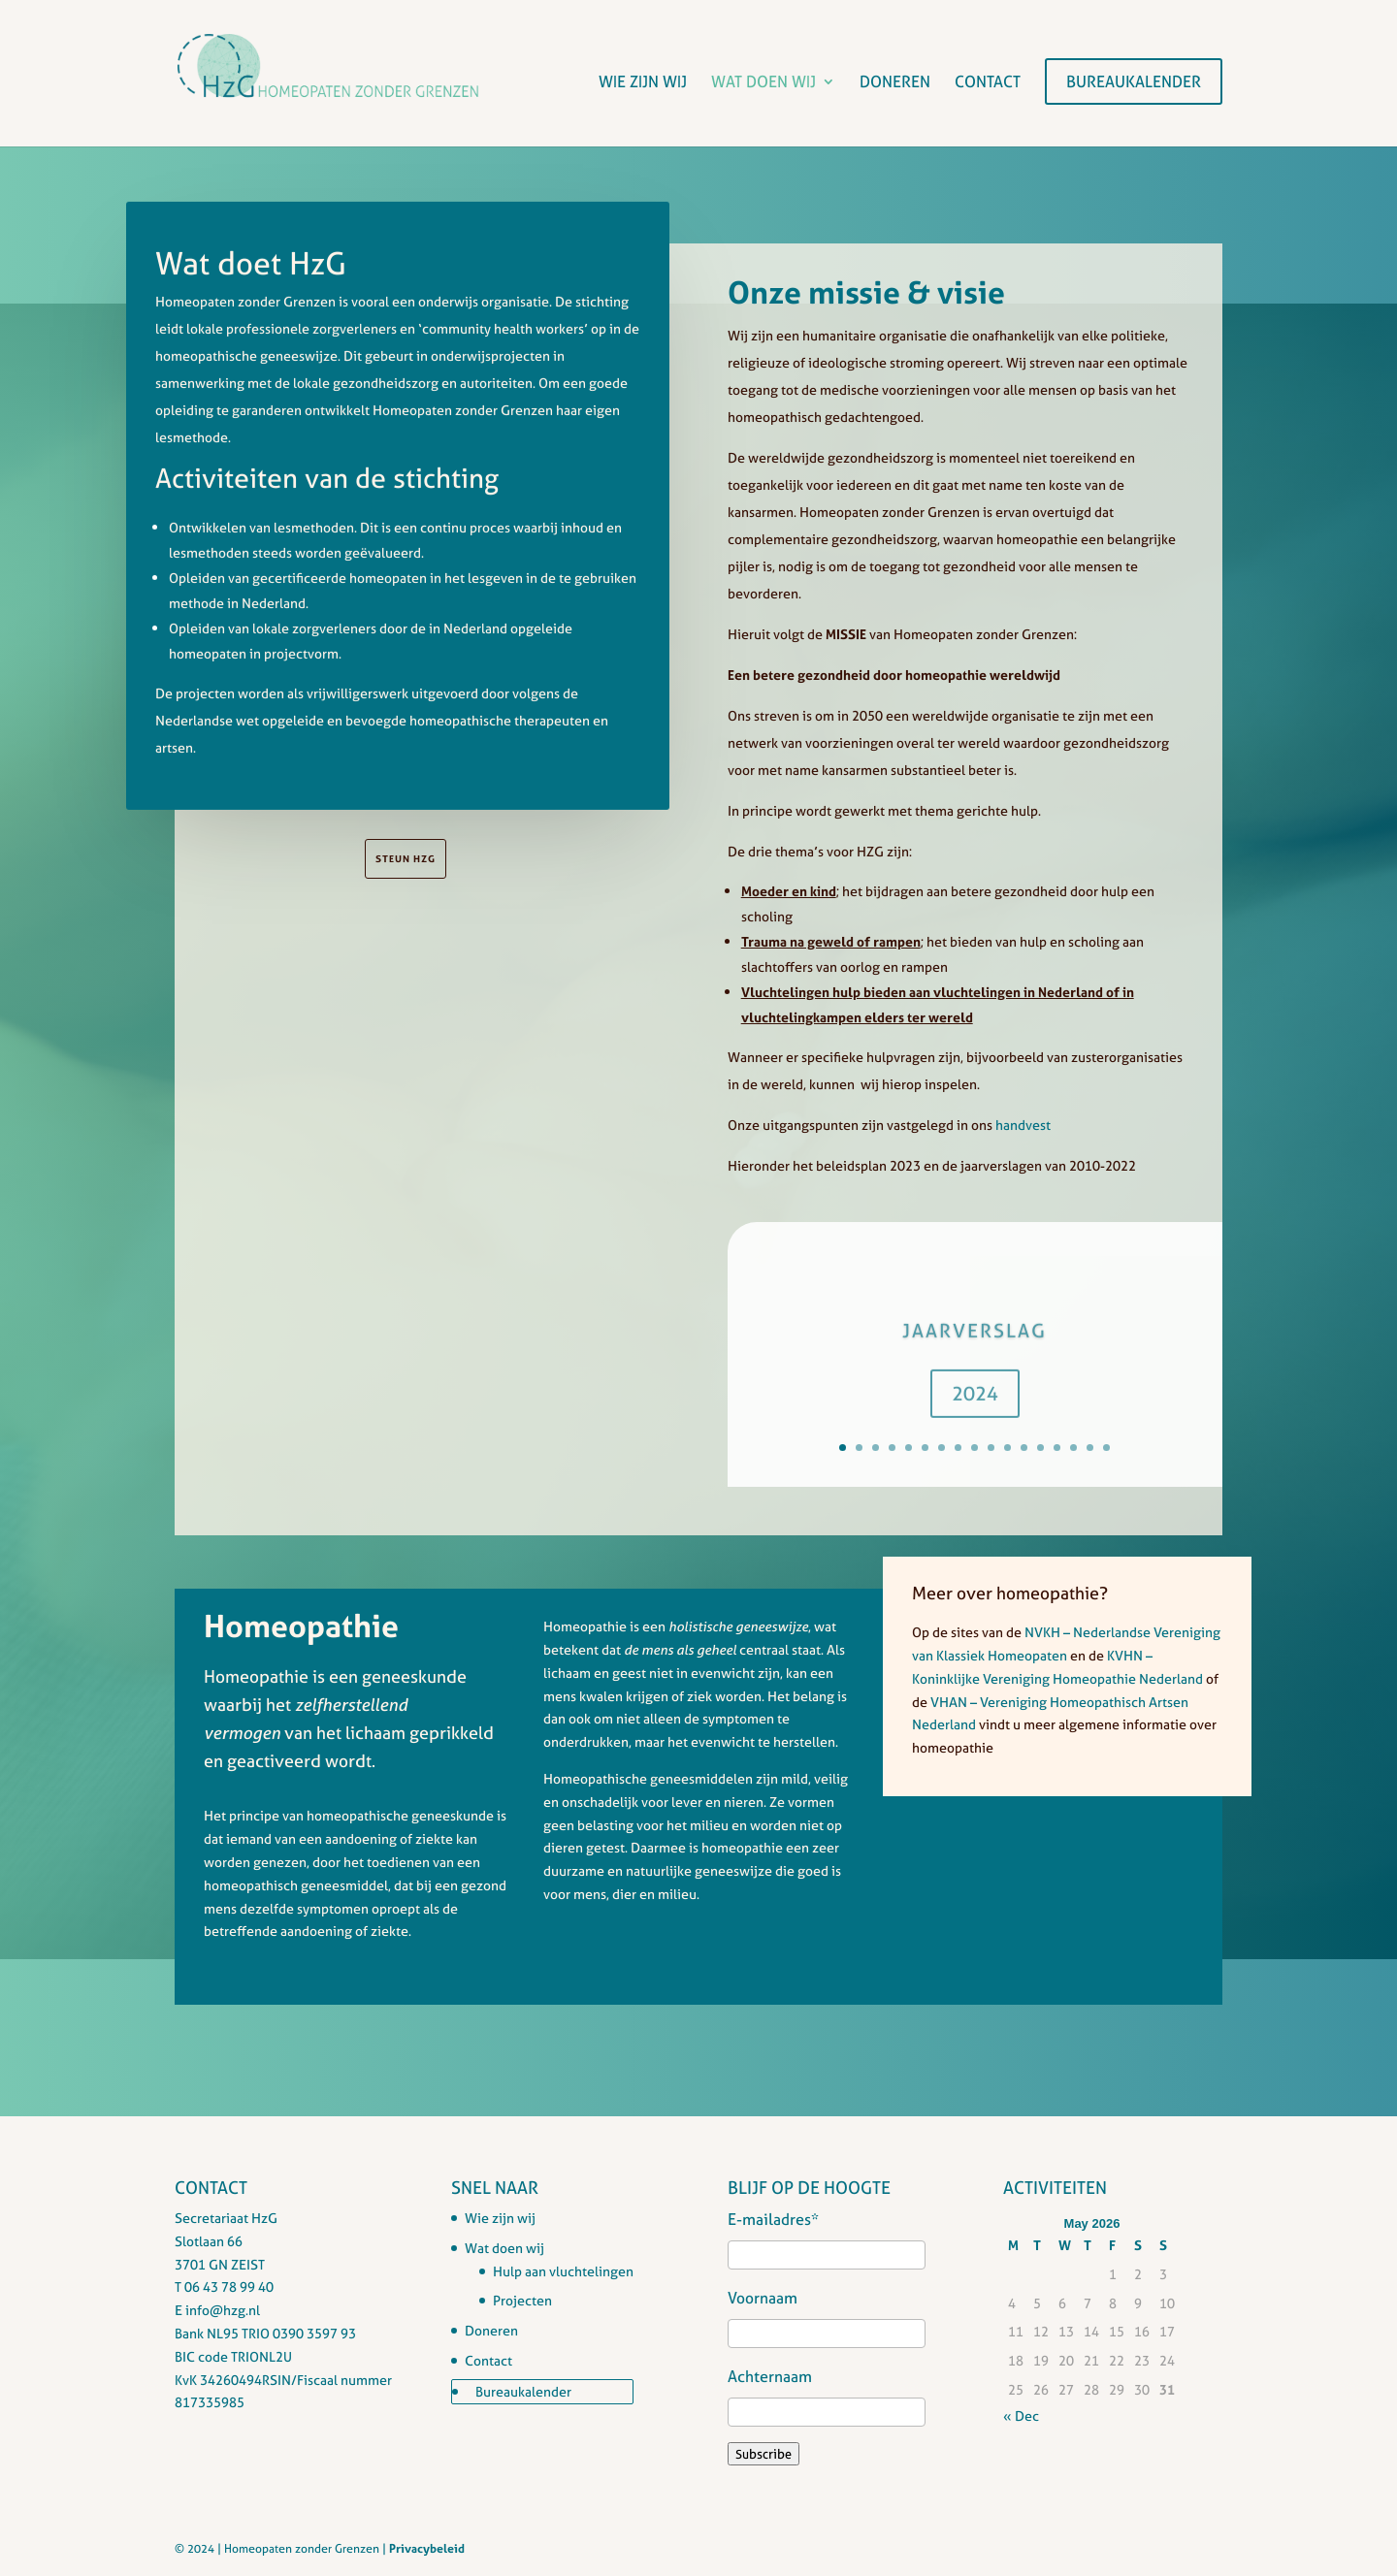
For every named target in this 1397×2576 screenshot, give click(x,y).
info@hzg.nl (222, 2310)
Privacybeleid (427, 2549)
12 (1024, 1447)
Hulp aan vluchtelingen (563, 2271)
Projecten (522, 2300)
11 (1007, 1447)
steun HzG (405, 859)
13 (1040, 1447)
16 (1090, 1447)
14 (1057, 1447)
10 (991, 1447)
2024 (975, 1408)
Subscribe (763, 2454)
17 (1106, 1447)
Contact (988, 83)
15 (1073, 1447)
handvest (1023, 1124)
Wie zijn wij (643, 83)
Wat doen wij (763, 83)
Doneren (895, 83)
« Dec (1021, 2415)
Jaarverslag (974, 1345)
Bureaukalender (1133, 81)
